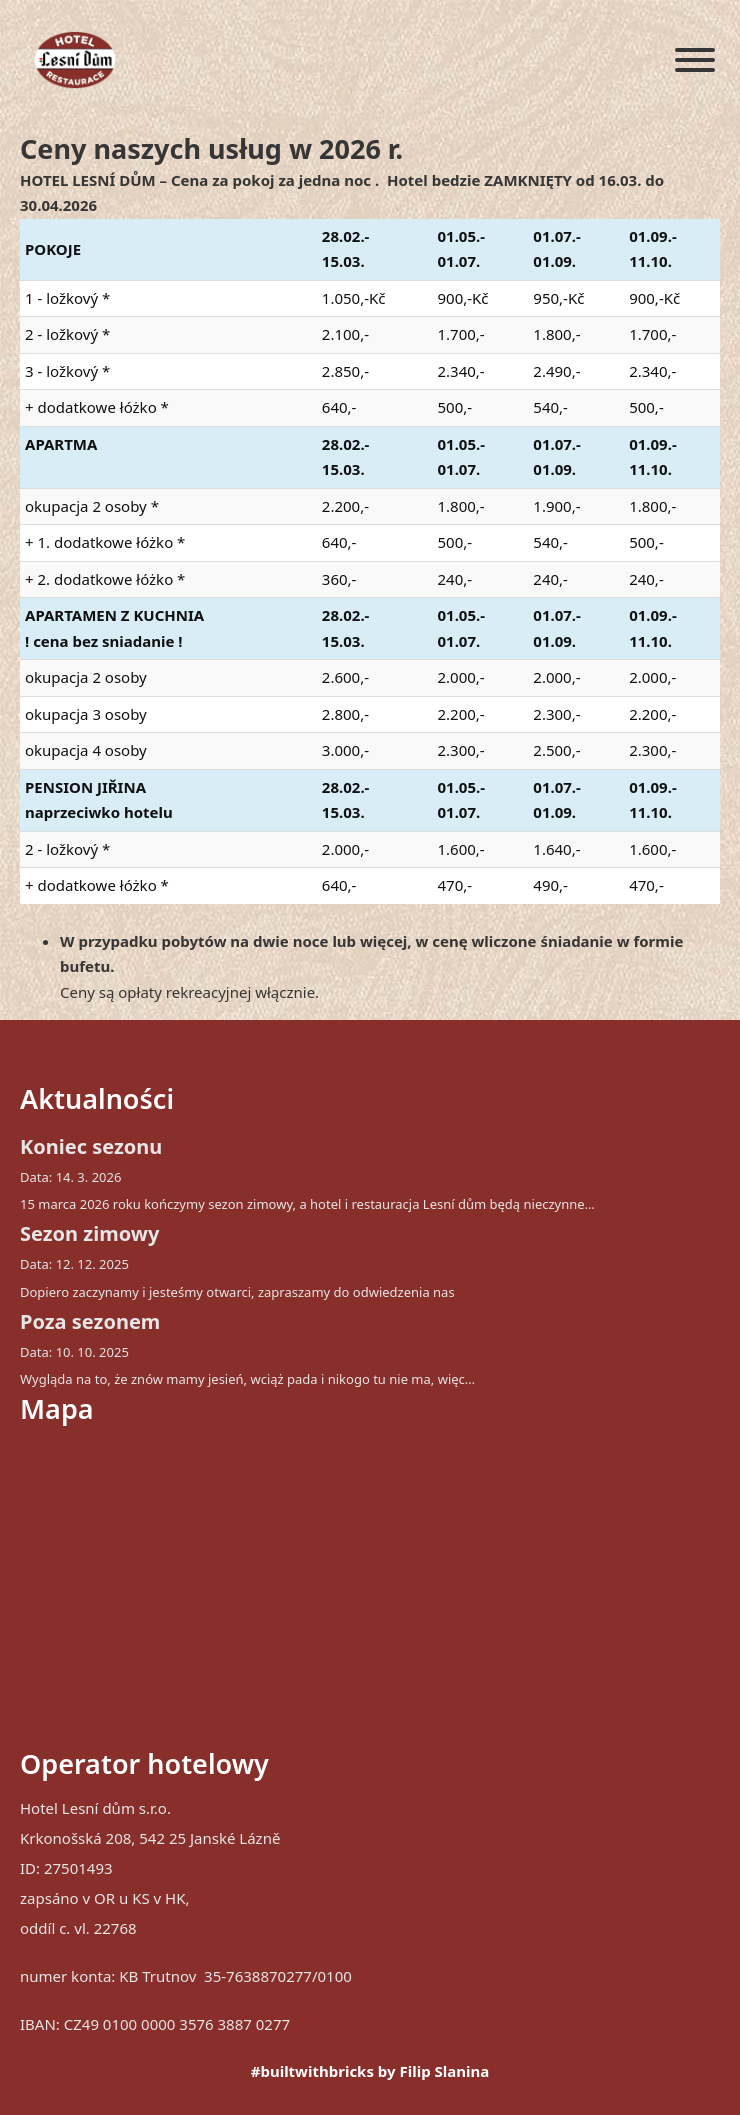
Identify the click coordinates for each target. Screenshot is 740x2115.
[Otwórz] (695, 60)
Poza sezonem (90, 1321)
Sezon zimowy (89, 1233)
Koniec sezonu (91, 1146)
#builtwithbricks (312, 2071)
